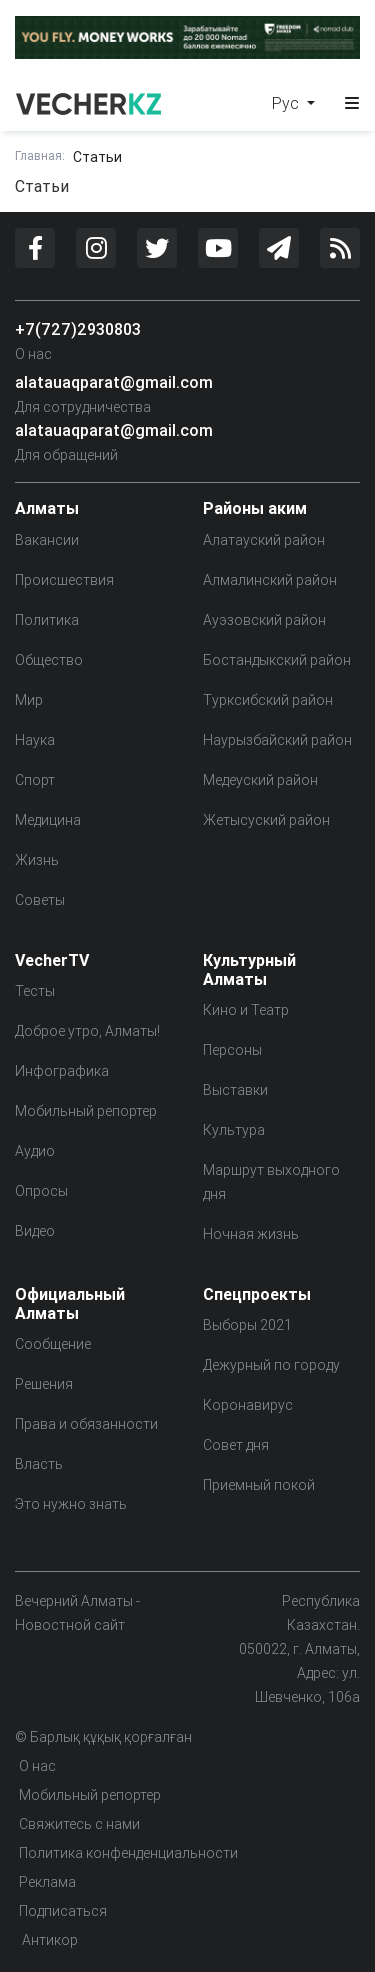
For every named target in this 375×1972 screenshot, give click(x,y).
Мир (29, 700)
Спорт (35, 780)
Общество (49, 660)
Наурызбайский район (277, 740)
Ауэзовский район (264, 620)
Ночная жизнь (251, 1234)
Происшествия (64, 580)
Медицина (48, 820)
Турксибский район (268, 700)
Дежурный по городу (271, 1365)
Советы (40, 900)
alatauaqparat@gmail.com (114, 382)
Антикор (48, 1940)
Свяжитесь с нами (79, 1824)
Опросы (41, 1191)
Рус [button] (287, 103)
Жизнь (37, 860)
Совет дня (236, 1445)
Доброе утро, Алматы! (87, 1031)
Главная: (40, 155)
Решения (44, 1384)
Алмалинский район (270, 580)
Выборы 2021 (247, 1325)
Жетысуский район (266, 820)
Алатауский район (264, 540)
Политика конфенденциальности (128, 1853)
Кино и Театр (246, 1010)
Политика (47, 620)
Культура (234, 1130)
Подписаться (63, 1911)
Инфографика (62, 1071)
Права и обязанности (86, 1424)
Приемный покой (259, 1485)
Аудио (35, 1151)
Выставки (235, 1090)
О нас (33, 354)
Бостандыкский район (277, 660)
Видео (35, 1231)
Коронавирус (248, 1405)
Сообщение (53, 1344)
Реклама (47, 1882)
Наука (35, 740)
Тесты (35, 991)
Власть (39, 1464)
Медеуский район (260, 780)
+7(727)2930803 (78, 329)
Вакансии (47, 540)
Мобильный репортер (86, 1111)
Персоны (232, 1050)
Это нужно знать (71, 1504)
